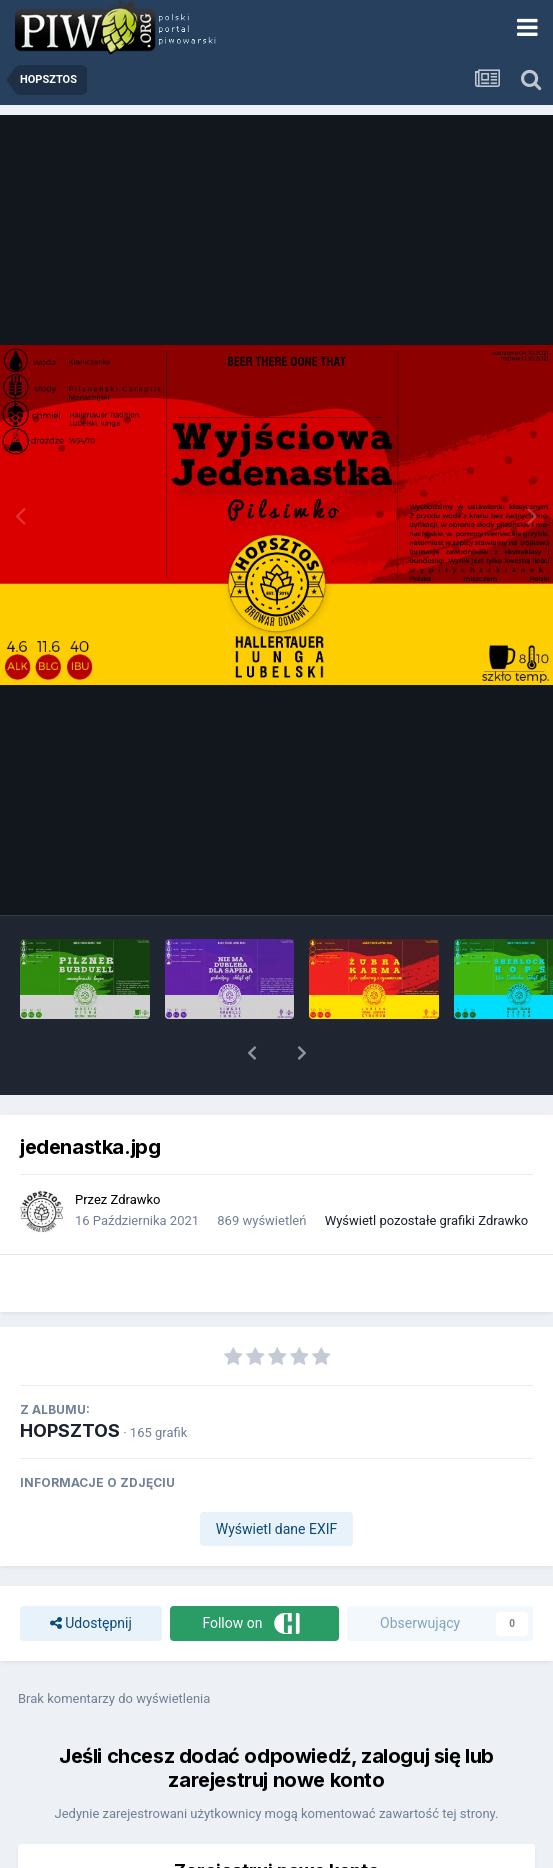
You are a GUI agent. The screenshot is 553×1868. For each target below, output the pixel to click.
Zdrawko (136, 1199)
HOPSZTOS (70, 1430)
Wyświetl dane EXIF (277, 1529)
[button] (252, 1053)
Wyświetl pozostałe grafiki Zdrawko (427, 1220)
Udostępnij (91, 1623)
